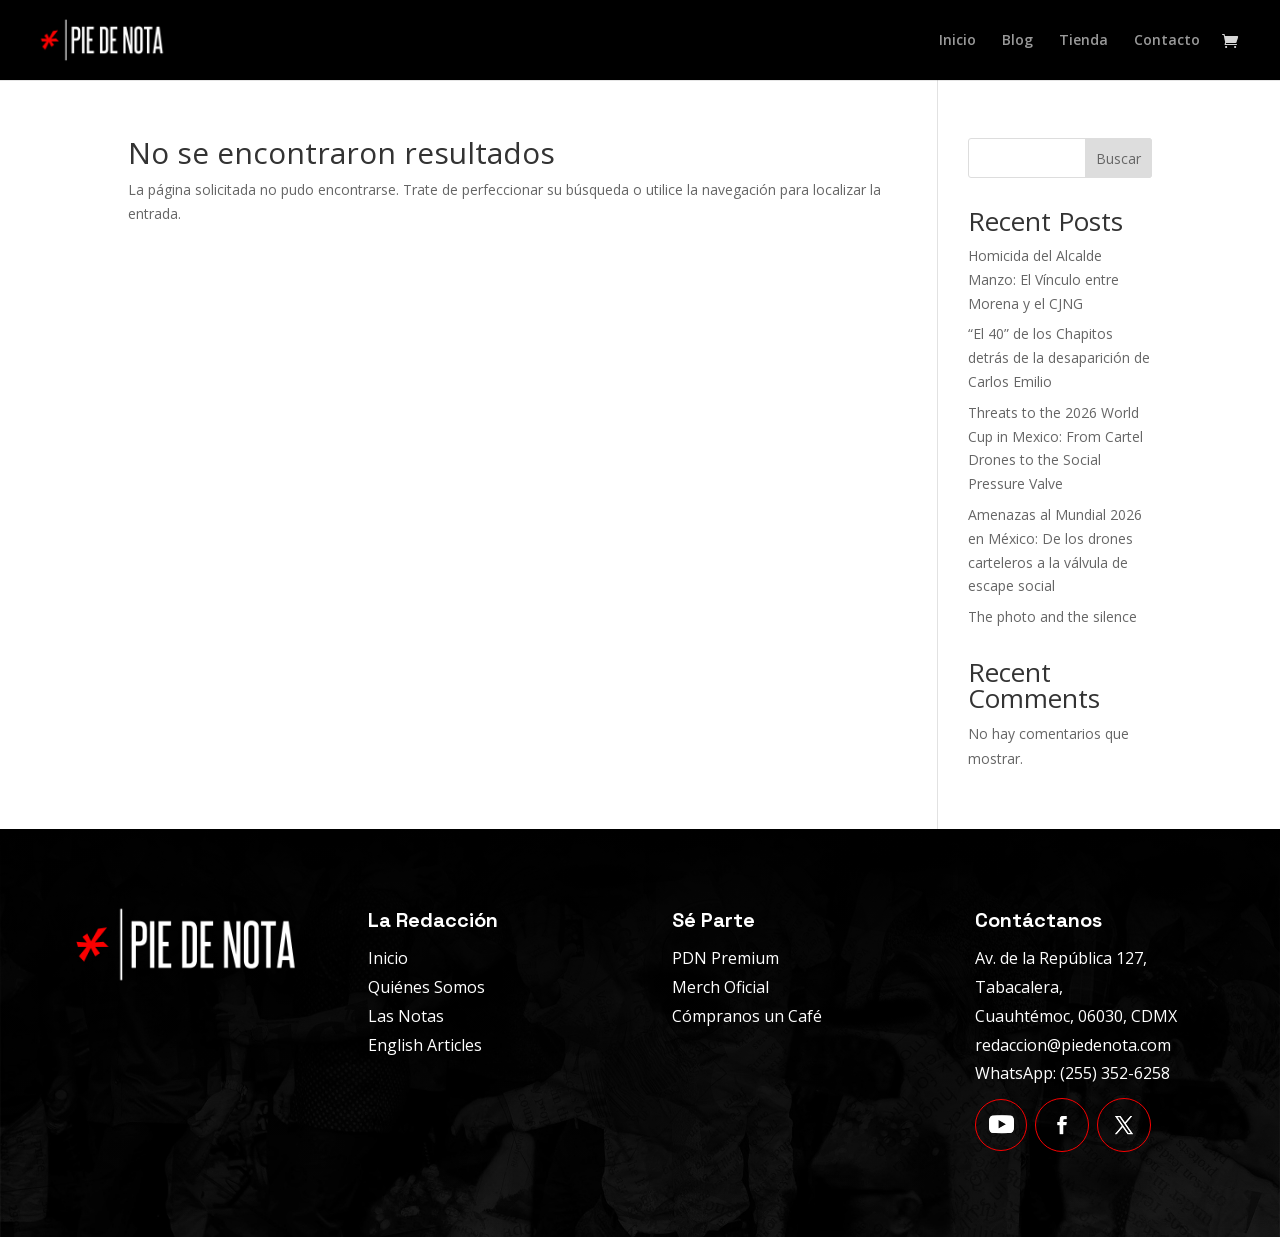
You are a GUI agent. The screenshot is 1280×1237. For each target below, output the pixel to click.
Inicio (957, 41)
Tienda (1083, 41)
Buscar (1118, 158)
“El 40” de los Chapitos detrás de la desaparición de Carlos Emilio (1059, 357)
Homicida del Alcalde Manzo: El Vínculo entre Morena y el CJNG (1043, 279)
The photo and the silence (1052, 616)
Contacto (1167, 41)
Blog (1017, 41)
